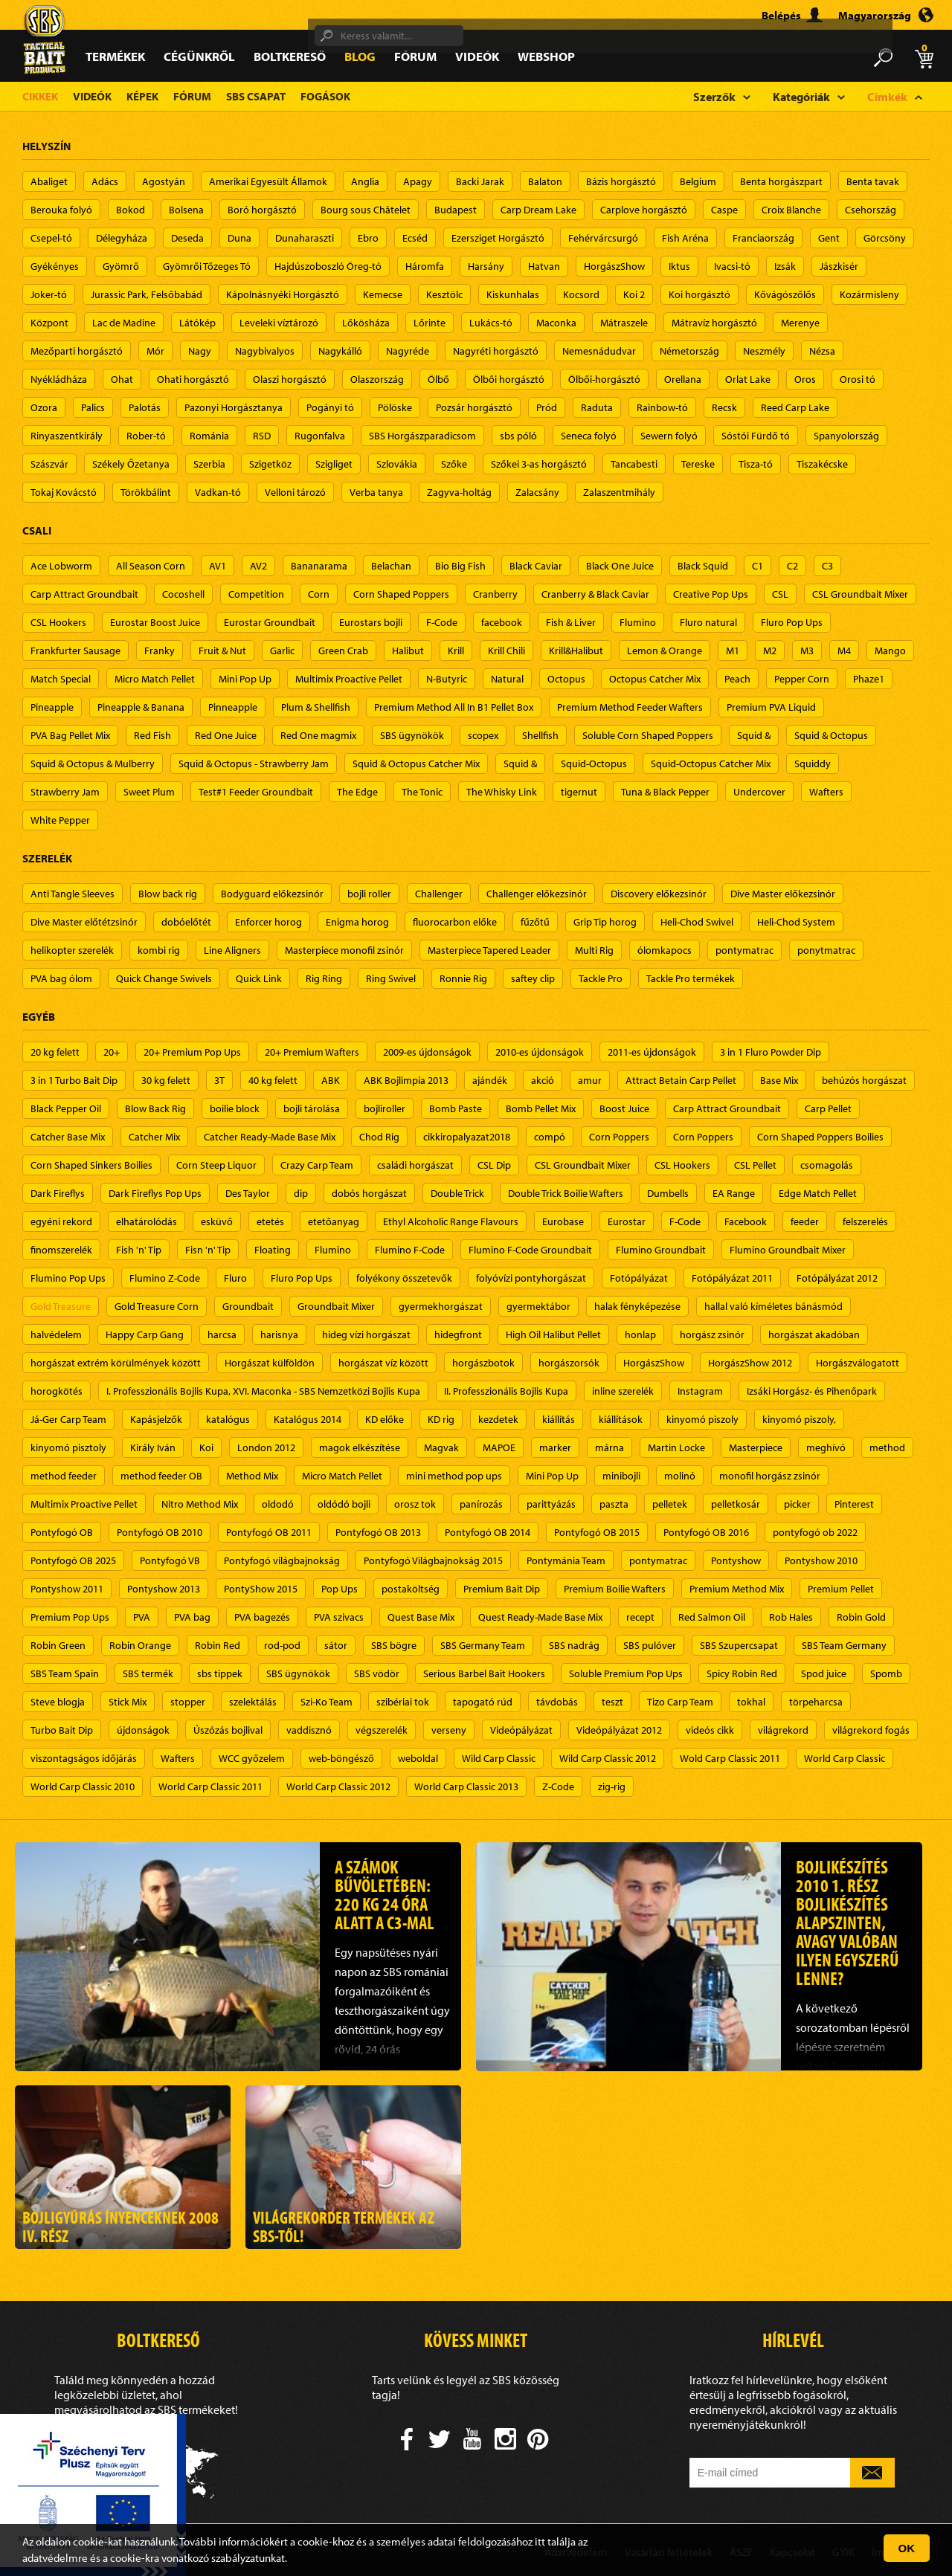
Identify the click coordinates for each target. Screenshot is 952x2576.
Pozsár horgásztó (474, 407)
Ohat (122, 379)
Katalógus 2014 (307, 1419)
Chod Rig (379, 1136)
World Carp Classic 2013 (466, 1786)
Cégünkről (199, 56)
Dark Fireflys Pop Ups (155, 1193)
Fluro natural (708, 622)
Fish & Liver (571, 622)
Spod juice (823, 1673)
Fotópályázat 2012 (837, 1278)
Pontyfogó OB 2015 (597, 1532)
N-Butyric (446, 678)
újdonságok (143, 1730)
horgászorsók (568, 1362)
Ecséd (415, 238)
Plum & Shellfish (315, 707)
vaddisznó (309, 1730)
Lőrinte (430, 322)
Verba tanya (376, 492)
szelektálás (253, 1701)
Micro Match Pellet (155, 678)
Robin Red (217, 1645)
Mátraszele (624, 322)
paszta (613, 1504)
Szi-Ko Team (326, 1701)
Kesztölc (444, 294)
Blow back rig (167, 893)
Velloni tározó (295, 492)
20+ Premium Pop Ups (192, 1052)
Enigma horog (357, 922)
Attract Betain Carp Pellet (680, 1080)
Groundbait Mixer (336, 1306)
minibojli (621, 1475)
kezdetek (498, 1419)
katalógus (228, 1419)
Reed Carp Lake (795, 407)
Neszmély (764, 351)
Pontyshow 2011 (66, 1588)
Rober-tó (146, 435)
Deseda (187, 238)
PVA (141, 1617)
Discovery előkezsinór (659, 893)
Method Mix (252, 1475)
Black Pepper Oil (65, 1108)
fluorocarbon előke (455, 922)
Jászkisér (839, 266)
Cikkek (40, 96)
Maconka (556, 322)
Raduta (597, 407)
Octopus (566, 678)
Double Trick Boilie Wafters (565, 1193)
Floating (272, 1249)
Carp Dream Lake (538, 209)
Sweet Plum (149, 791)
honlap (640, 1334)
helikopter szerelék (72, 950)
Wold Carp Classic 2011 (730, 1758)
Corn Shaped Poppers (401, 594)
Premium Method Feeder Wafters (630, 707)
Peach (737, 678)
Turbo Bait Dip (61, 1730)
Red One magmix (318, 735)
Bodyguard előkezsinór (272, 893)
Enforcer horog (268, 922)
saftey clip (533, 978)
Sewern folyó (669, 435)
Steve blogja (57, 1701)
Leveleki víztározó (278, 322)
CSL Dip (494, 1165)
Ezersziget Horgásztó (497, 238)
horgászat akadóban (814, 1334)
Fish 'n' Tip (138, 1249)
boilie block (235, 1108)
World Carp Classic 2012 (338, 1786)
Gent (829, 238)
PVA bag (192, 1617)
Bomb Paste (455, 1108)
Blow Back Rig (155, 1108)
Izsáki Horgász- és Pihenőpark (812, 1391)
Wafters (826, 791)
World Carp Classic (844, 1758)
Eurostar (627, 1221)
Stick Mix (128, 1701)
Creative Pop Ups (710, 594)
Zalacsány (537, 492)
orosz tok (415, 1504)
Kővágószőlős (785, 294)
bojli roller (369, 893)
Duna (239, 238)
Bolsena (186, 209)
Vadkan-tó (218, 492)
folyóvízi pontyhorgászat (531, 1278)
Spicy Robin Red (742, 1673)
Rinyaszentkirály (66, 435)
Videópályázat (521, 1730)
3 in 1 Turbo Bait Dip (74, 1080)
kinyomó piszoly (702, 1419)
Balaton (545, 181)
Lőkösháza (366, 322)
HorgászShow (614, 266)
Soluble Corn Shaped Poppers (647, 735)
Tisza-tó (756, 464)
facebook (501, 622)
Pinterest (854, 1504)
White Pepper (60, 820)
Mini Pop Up (245, 678)
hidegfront (458, 1334)
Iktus (679, 266)
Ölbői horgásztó (508, 379)
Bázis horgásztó (621, 181)
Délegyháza (121, 238)
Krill (456, 650)
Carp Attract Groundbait (84, 594)
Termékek (115, 56)
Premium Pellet (841, 1588)
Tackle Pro (601, 978)
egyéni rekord (61, 1221)
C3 (827, 565)
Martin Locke (676, 1447)
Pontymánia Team (566, 1560)
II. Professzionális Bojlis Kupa (506, 1391)
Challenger (439, 893)
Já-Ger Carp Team (68, 1419)
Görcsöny (884, 238)
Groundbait (248, 1306)
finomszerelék (61, 1249)
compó (549, 1136)
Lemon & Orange (664, 650)
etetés (270, 1221)
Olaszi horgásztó (290, 379)
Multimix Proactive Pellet (348, 678)
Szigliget (334, 464)
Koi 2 (634, 294)
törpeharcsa (816, 1701)
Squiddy (812, 763)
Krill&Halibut (576, 650)
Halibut (408, 650)
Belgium (698, 181)
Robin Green (58, 1645)
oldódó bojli (344, 1504)
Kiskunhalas (512, 294)
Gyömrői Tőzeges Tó (207, 266)
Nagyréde (407, 351)
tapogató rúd (482, 1701)
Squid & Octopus (831, 735)
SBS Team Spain (64, 1673)
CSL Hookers (58, 622)
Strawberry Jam (65, 791)
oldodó (278, 1504)
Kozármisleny (869, 294)
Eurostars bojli (370, 622)
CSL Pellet (755, 1165)
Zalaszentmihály (619, 492)
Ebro (368, 238)
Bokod (130, 209)
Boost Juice (624, 1108)
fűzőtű (535, 922)
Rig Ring (324, 978)
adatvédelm (50, 2558)
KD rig (441, 1419)
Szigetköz (270, 464)
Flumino (638, 622)
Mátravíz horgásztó (714, 322)
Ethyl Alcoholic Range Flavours (450, 1221)
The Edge (357, 791)
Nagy (199, 351)
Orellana (682, 379)
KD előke (384, 1419)
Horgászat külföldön (270, 1362)
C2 (792, 565)
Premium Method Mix (736, 1588)
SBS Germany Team (482, 1645)
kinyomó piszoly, (799, 1419)
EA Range (734, 1193)
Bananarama (319, 565)
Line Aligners (232, 950)
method (887, 1447)
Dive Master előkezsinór (782, 893)
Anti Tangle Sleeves (72, 893)
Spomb (886, 1673)
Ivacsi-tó (732, 266)
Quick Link (259, 978)
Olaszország (377, 379)
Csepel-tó (51, 238)
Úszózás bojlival (228, 1730)
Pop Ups (339, 1588)
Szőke (454, 464)
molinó (679, 1475)
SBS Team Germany (844, 1645)
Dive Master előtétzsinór (84, 922)
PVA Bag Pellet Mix (70, 735)
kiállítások (621, 1419)
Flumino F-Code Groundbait (530, 1249)
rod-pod (282, 1645)
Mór (155, 351)
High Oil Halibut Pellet (553, 1334)
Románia (209, 435)
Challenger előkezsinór (536, 893)
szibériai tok (402, 1701)
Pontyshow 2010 (821, 1560)
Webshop (546, 56)
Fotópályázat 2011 (732, 1278)
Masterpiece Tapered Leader (489, 950)
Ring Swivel (391, 978)
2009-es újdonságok (427, 1052)
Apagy (417, 181)
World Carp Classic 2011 (210, 1786)
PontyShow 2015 (261, 1588)
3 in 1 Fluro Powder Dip (770, 1052)
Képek (142, 96)
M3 (807, 650)
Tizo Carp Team (680, 1701)
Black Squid (703, 565)
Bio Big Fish (460, 565)
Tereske (698, 464)
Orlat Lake (748, 379)
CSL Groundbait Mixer (860, 594)
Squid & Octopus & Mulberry (92, 763)
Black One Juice (620, 565)
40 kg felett (273, 1080)
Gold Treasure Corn (157, 1306)
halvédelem (56, 1334)
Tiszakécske (822, 464)
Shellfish (540, 735)
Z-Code (558, 1786)
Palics (93, 407)
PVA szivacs (339, 1617)
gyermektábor (538, 1306)
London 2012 (266, 1447)
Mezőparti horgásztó (76, 351)
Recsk (724, 407)
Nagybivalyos (265, 351)
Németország (689, 351)
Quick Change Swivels (164, 978)
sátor (335, 1645)
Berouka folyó (61, 209)
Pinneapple (232, 707)
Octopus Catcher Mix (655, 678)
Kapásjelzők (156, 1419)
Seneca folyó (589, 435)
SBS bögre (393, 1645)
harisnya (279, 1334)
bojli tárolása (311, 1108)
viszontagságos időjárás (83, 1758)
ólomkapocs (664, 950)
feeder (805, 1221)
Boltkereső (290, 56)
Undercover (759, 791)
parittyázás (551, 1504)
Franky (159, 650)
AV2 (258, 565)
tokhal (751, 1701)
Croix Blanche (791, 209)
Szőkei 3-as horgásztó (539, 464)
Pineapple (52, 707)
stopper (187, 1701)
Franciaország (763, 238)
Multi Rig (594, 950)
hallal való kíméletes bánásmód (773, 1306)
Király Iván (153, 1447)
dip (301, 1193)
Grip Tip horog (605, 922)
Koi (206, 1447)
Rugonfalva (320, 435)
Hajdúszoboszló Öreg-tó (328, 266)
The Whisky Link (501, 791)
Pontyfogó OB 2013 (378, 1532)
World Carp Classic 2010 (82, 1786)
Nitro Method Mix (199, 1504)
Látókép (197, 322)
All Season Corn (150, 565)
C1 (757, 565)
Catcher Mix (154, 1136)
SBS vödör (376, 1673)
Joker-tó (48, 294)
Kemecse (382, 294)
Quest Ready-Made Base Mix (540, 1617)
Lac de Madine (123, 322)
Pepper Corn (801, 678)
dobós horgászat (369, 1193)
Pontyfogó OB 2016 (706, 1532)
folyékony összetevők (404, 1278)
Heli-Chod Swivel (696, 922)
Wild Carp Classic (499, 1758)
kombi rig (159, 950)
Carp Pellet (828, 1108)
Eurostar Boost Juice (155, 622)
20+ (111, 1052)
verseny (448, 1730)
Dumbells (668, 1193)
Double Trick (457, 1193)
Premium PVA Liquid (771, 707)
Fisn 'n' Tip (208, 1249)
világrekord (783, 1730)
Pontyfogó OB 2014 (487, 1532)
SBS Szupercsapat (739, 1645)
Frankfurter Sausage (75, 650)
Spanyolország (846, 435)
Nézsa (822, 351)
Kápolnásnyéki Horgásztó (282, 294)
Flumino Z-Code (164, 1278)
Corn (318, 594)
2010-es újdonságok (539, 1052)
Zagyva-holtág (459, 492)
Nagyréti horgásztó (495, 351)
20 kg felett (55, 1052)
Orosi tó (857, 379)
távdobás (557, 1701)
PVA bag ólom (61, 978)
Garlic (282, 650)
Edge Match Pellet (818, 1193)
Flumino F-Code (410, 1249)
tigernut (579, 791)
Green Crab (343, 650)
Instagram (700, 1391)
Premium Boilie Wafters (615, 1588)
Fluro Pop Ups (792, 622)
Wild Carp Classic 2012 (607, 1758)
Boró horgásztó (262, 209)
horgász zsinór (712, 1334)
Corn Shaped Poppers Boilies (820, 1136)
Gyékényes (54, 266)
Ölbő (438, 379)
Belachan (391, 565)
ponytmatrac (826, 950)
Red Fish (152, 735)
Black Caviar (535, 565)
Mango (890, 650)
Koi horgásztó (699, 294)
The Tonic (422, 791)
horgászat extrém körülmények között (115, 1362)
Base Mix (779, 1080)
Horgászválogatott (857, 1362)
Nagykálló (340, 351)
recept (640, 1617)
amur (590, 1080)
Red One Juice (226, 735)
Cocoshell (183, 594)
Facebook (745, 1221)
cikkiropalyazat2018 (466, 1136)
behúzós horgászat (864, 1080)
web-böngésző (341, 1758)
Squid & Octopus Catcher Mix (416, 763)
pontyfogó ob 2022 (815, 1532)
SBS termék (148, 1673)
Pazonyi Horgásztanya (233, 407)
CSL (780, 594)
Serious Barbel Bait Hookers (484, 1673)
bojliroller (384, 1108)
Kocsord (581, 294)
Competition (256, 594)
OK (907, 2548)
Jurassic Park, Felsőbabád (146, 294)
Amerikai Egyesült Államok (268, 181)
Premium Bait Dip (501, 1588)
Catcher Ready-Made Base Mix (269, 1136)
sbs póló (518, 435)
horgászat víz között (383, 1362)
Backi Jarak (480, 181)
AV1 (217, 565)
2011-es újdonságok (652, 1052)
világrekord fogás (871, 1730)
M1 (732, 650)
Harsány (486, 266)
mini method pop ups (454, 1475)
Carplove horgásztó (643, 209)
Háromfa (424, 266)
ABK (330, 1080)
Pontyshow (736, 1560)
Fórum (415, 56)
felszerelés (865, 1221)
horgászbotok (483, 1362)
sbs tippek (219, 1673)
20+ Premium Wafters (312, 1052)
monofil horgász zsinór (769, 1475)
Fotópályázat (639, 1278)
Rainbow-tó (662, 407)
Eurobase (563, 1221)
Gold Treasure (60, 1306)
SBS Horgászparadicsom (422, 435)
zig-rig (611, 1786)
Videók (477, 56)
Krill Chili (506, 650)
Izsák (785, 266)
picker (797, 1504)
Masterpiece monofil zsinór (344, 950)
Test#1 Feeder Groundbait (256, 791)
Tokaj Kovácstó (63, 492)
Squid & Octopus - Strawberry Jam (253, 763)
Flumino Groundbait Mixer (788, 1249)
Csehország (870, 209)
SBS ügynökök (412, 735)
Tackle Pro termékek (690, 978)
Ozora (43, 407)
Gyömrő (121, 266)
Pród (546, 407)
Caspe (724, 209)
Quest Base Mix (420, 1617)
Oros (805, 379)
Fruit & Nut (222, 650)
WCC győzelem (252, 1758)
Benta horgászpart (781, 181)
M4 (844, 650)
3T (219, 1080)
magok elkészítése (359, 1447)
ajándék (489, 1080)
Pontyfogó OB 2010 (159, 1532)
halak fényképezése (637, 1306)
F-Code (441, 622)
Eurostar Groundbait (269, 622)
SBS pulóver (649, 1645)
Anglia (365, 181)
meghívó (826, 1447)
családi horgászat (415, 1165)
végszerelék (382, 1730)
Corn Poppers (619, 1136)
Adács (104, 181)
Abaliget (49, 181)
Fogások (325, 96)
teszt (612, 1701)
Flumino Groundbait (661, 1249)
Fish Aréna (685, 238)
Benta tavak (872, 181)
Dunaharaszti (304, 238)
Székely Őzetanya (131, 464)
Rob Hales (791, 1617)
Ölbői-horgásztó (604, 379)
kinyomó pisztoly (68, 1447)
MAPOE (499, 1447)
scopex (483, 735)
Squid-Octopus (594, 763)
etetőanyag (333, 1221)
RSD (262, 435)
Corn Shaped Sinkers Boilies (91, 1165)
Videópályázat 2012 (619, 1730)
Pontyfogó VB (170, 1560)
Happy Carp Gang (145, 1334)
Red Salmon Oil (711, 1617)
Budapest (455, 209)
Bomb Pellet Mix (541, 1108)
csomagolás (826, 1165)
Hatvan (544, 266)
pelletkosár (735, 1504)
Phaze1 (868, 678)
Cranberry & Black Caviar (595, 594)
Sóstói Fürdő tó (755, 435)
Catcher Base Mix (67, 1136)
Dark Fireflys (57, 1193)
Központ (49, 322)
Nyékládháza (58, 379)
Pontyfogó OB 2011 (269, 1532)
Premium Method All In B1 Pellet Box (453, 707)
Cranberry (495, 594)
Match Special (60, 678)
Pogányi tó (330, 407)
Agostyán (163, 181)
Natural (507, 678)
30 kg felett (165, 1080)
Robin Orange (140, 1645)
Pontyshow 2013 (163, 1588)
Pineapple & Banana (140, 707)
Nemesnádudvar (599, 351)
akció (542, 1080)
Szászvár (49, 464)
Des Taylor (247, 1193)
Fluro (235, 1278)
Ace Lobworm (61, 565)
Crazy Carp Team (316, 1165)
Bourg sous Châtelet (366, 209)
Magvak (441, 1447)
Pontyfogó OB (61, 1532)
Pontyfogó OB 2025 (73, 1560)
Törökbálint (145, 492)
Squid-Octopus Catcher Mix (711, 763)
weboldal (418, 1758)
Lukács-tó (490, 322)
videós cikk (710, 1730)
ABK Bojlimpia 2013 (406, 1080)
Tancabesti (634, 464)
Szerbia (209, 464)
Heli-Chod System (796, 922)
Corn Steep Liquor (216, 1165)
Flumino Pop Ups (68, 1278)
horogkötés (56, 1391)
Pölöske (395, 407)
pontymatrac (744, 950)
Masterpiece (755, 1447)
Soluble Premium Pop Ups (626, 1673)
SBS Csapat (256, 96)
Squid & (754, 735)
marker (555, 1447)
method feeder (63, 1475)
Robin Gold (861, 1617)
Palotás (145, 407)
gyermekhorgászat (441, 1306)
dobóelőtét (186, 922)
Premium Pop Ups (69, 1617)
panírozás (481, 1504)
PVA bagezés (262, 1617)
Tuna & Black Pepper (665, 791)
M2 (769, 650)
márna (609, 1447)
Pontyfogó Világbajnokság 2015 (433, 1560)
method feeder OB (161, 1475)
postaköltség (411, 1588)
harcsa (222, 1334)
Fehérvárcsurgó (603, 238)
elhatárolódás (146, 1221)
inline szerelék (623, 1391)
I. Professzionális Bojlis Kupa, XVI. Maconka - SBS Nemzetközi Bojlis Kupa (263, 1391)
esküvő (217, 1221)
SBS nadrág (574, 1645)
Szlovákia (396, 464)
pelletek (669, 1504)
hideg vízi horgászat (366, 1334)
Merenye (800, 322)
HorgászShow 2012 (750, 1362)
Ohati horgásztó (193, 379)
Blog (360, 56)
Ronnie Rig (463, 978)
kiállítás (558, 1419)
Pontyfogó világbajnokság (282, 1560)
